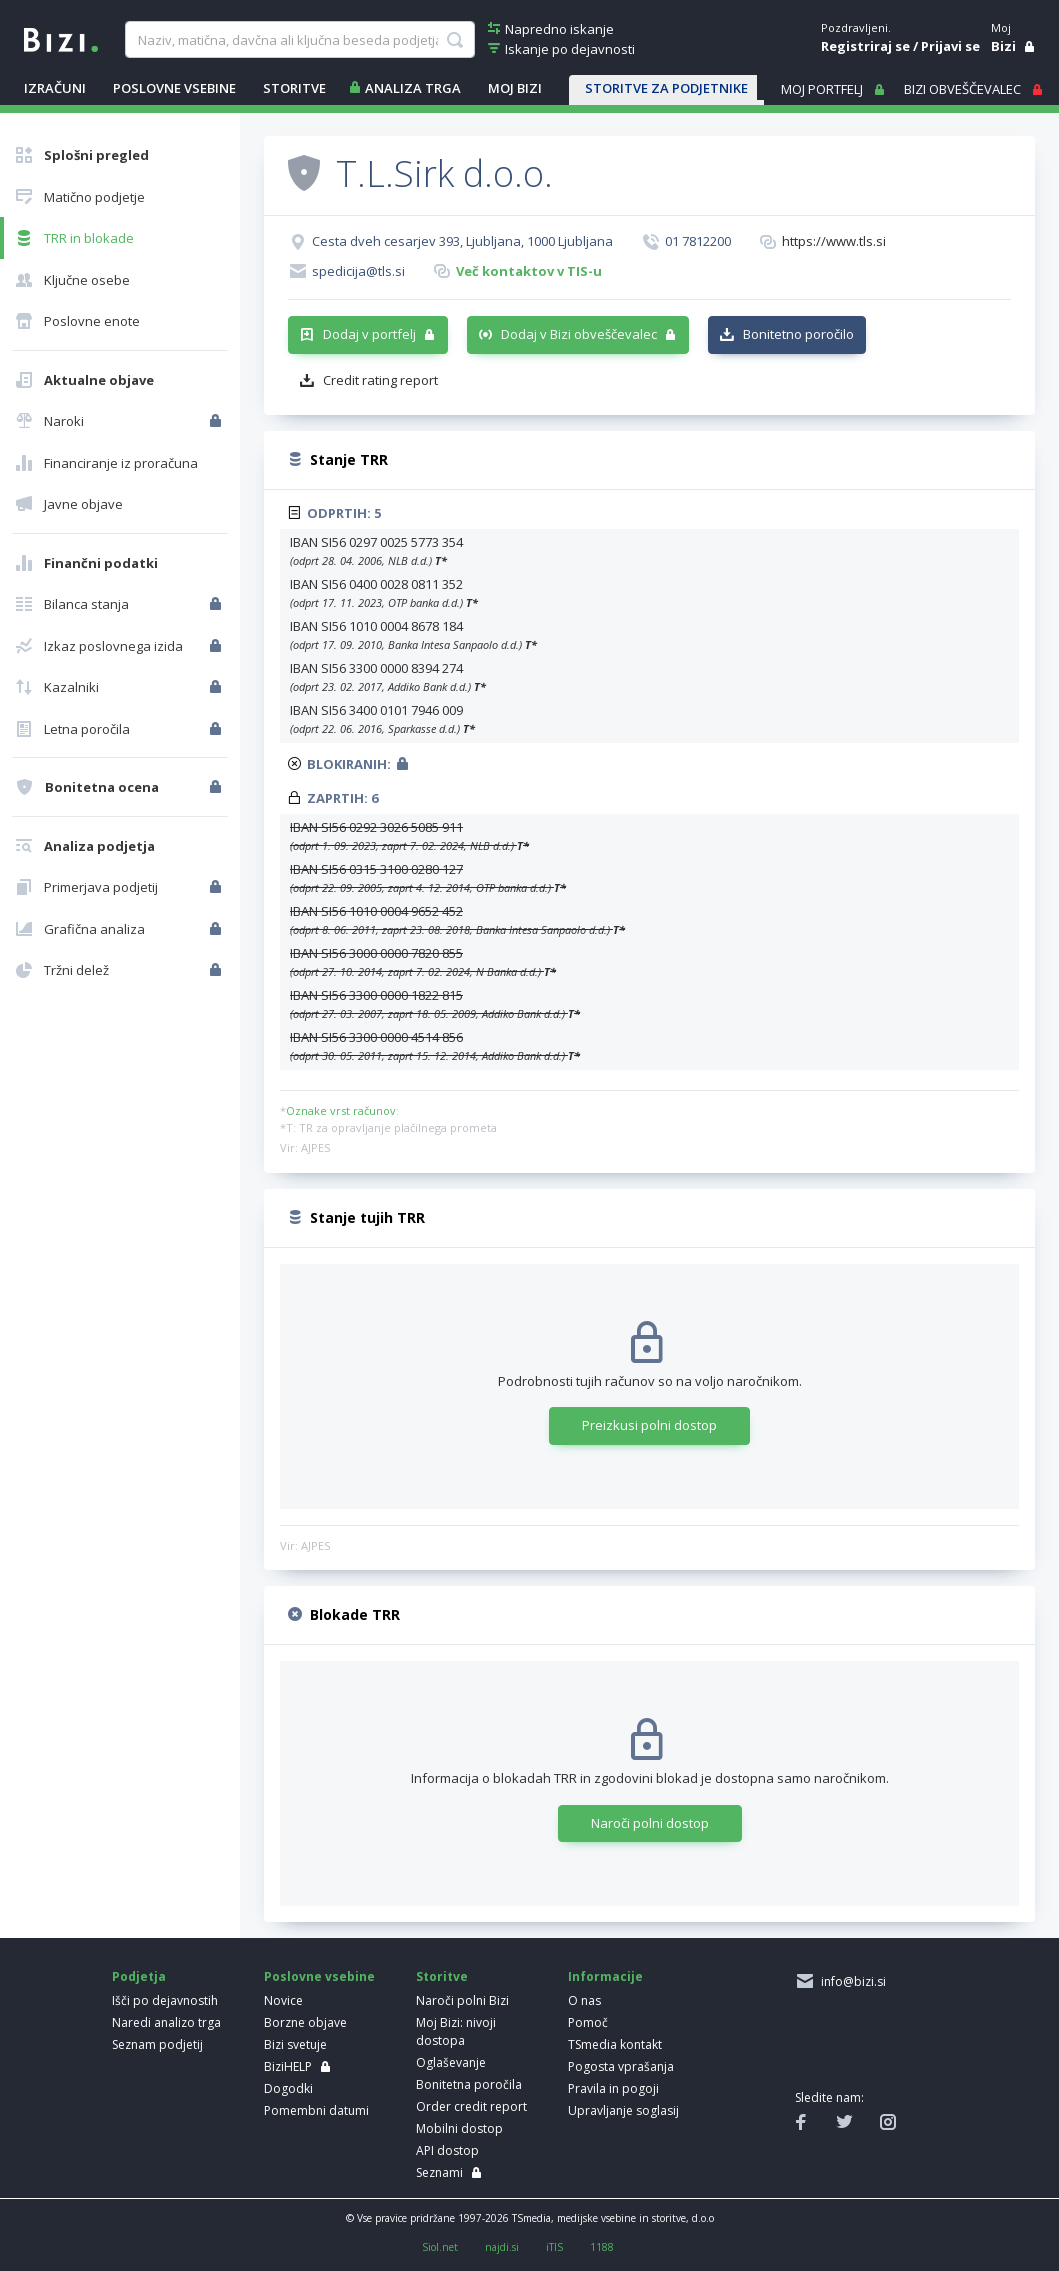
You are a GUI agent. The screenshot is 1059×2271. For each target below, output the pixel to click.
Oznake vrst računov (341, 1110)
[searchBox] (299, 40)
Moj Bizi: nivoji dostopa (456, 2031)
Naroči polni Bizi (462, 2000)
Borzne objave (305, 2022)
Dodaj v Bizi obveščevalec (579, 334)
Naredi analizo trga (166, 2022)
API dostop (447, 2150)
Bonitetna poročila (469, 2084)
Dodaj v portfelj (369, 334)
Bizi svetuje (295, 2044)
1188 (602, 2247)
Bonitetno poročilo (798, 334)
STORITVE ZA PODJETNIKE (666, 88)
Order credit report (471, 2106)
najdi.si (502, 2247)
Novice (283, 2000)
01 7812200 (698, 241)
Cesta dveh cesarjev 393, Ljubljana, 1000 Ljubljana (462, 241)
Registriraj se (865, 46)
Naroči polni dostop (650, 1823)
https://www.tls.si (834, 241)
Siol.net (440, 2247)
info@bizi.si (850, 1981)
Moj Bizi (515, 88)
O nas (584, 2000)
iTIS (554, 2247)
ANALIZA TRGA (413, 88)
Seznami (439, 2172)
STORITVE (294, 88)
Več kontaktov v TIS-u (529, 271)
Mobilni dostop (459, 2128)
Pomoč (588, 2022)
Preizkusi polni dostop (649, 1425)
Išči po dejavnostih (165, 2000)
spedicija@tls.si (358, 271)
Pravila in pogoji (613, 2088)
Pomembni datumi (316, 2110)
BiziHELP (288, 2066)
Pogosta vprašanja (621, 2066)
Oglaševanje (451, 2062)
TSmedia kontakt (615, 2044)
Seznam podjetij (157, 2044)
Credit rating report (380, 380)
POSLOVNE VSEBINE (174, 88)
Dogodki (288, 2088)
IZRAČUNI (55, 88)
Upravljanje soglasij (623, 2110)
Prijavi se (950, 46)
